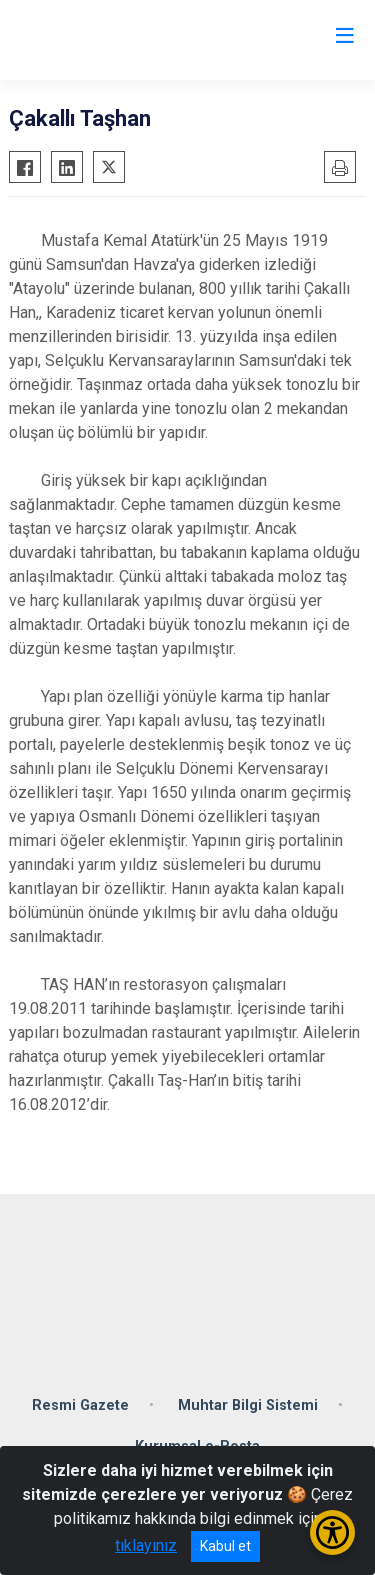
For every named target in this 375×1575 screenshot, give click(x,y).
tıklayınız (146, 1545)
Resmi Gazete (80, 1405)
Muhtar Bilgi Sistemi (248, 1405)
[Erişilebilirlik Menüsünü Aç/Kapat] (332, 1532)
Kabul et (225, 1546)
